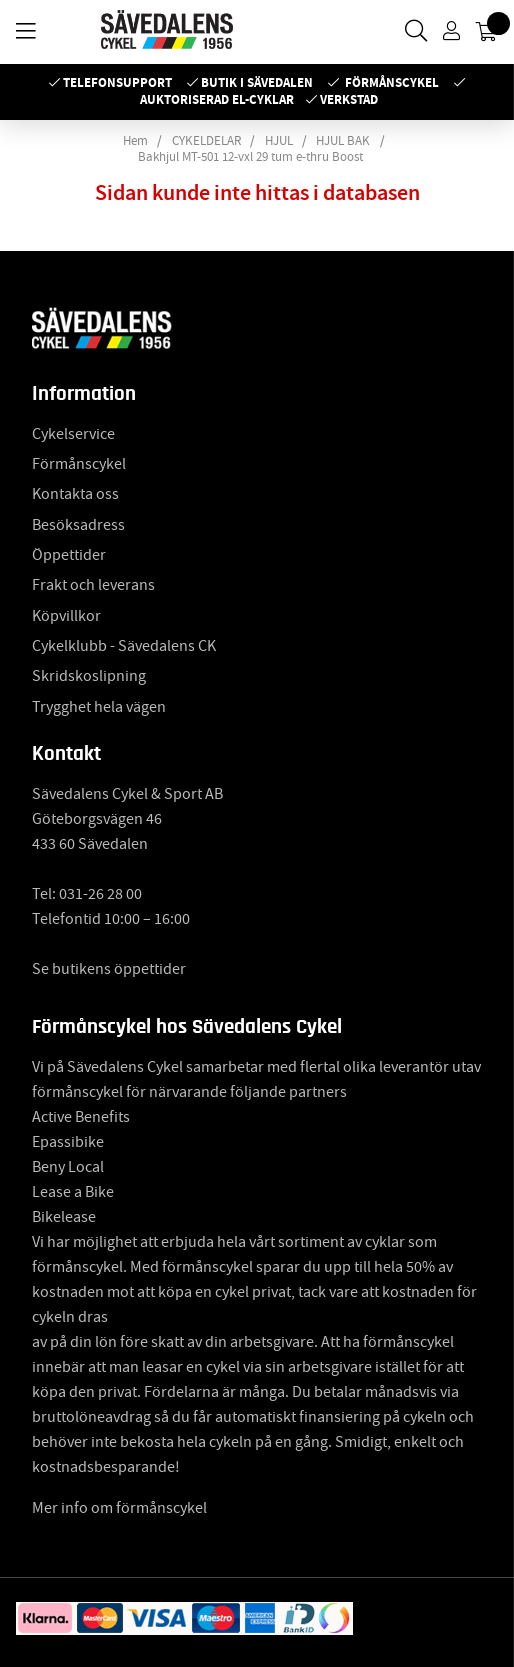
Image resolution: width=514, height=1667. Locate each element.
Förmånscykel (392, 82)
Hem (135, 141)
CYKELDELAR (206, 141)
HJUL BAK (343, 141)
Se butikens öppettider (109, 969)
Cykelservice (73, 434)
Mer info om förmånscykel (119, 1508)
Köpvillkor (66, 616)
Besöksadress (78, 525)
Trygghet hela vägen (99, 707)
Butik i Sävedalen (257, 82)
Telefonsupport (117, 82)
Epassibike (68, 1142)
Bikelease (64, 1217)
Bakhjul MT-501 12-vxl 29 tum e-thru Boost (250, 157)
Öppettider (69, 555)
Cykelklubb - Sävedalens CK (124, 646)
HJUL (279, 141)
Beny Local (68, 1167)
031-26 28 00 (100, 894)
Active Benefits (81, 1117)
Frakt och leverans (93, 585)
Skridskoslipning (89, 676)
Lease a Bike (73, 1192)
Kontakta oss (75, 494)
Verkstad (349, 99)
